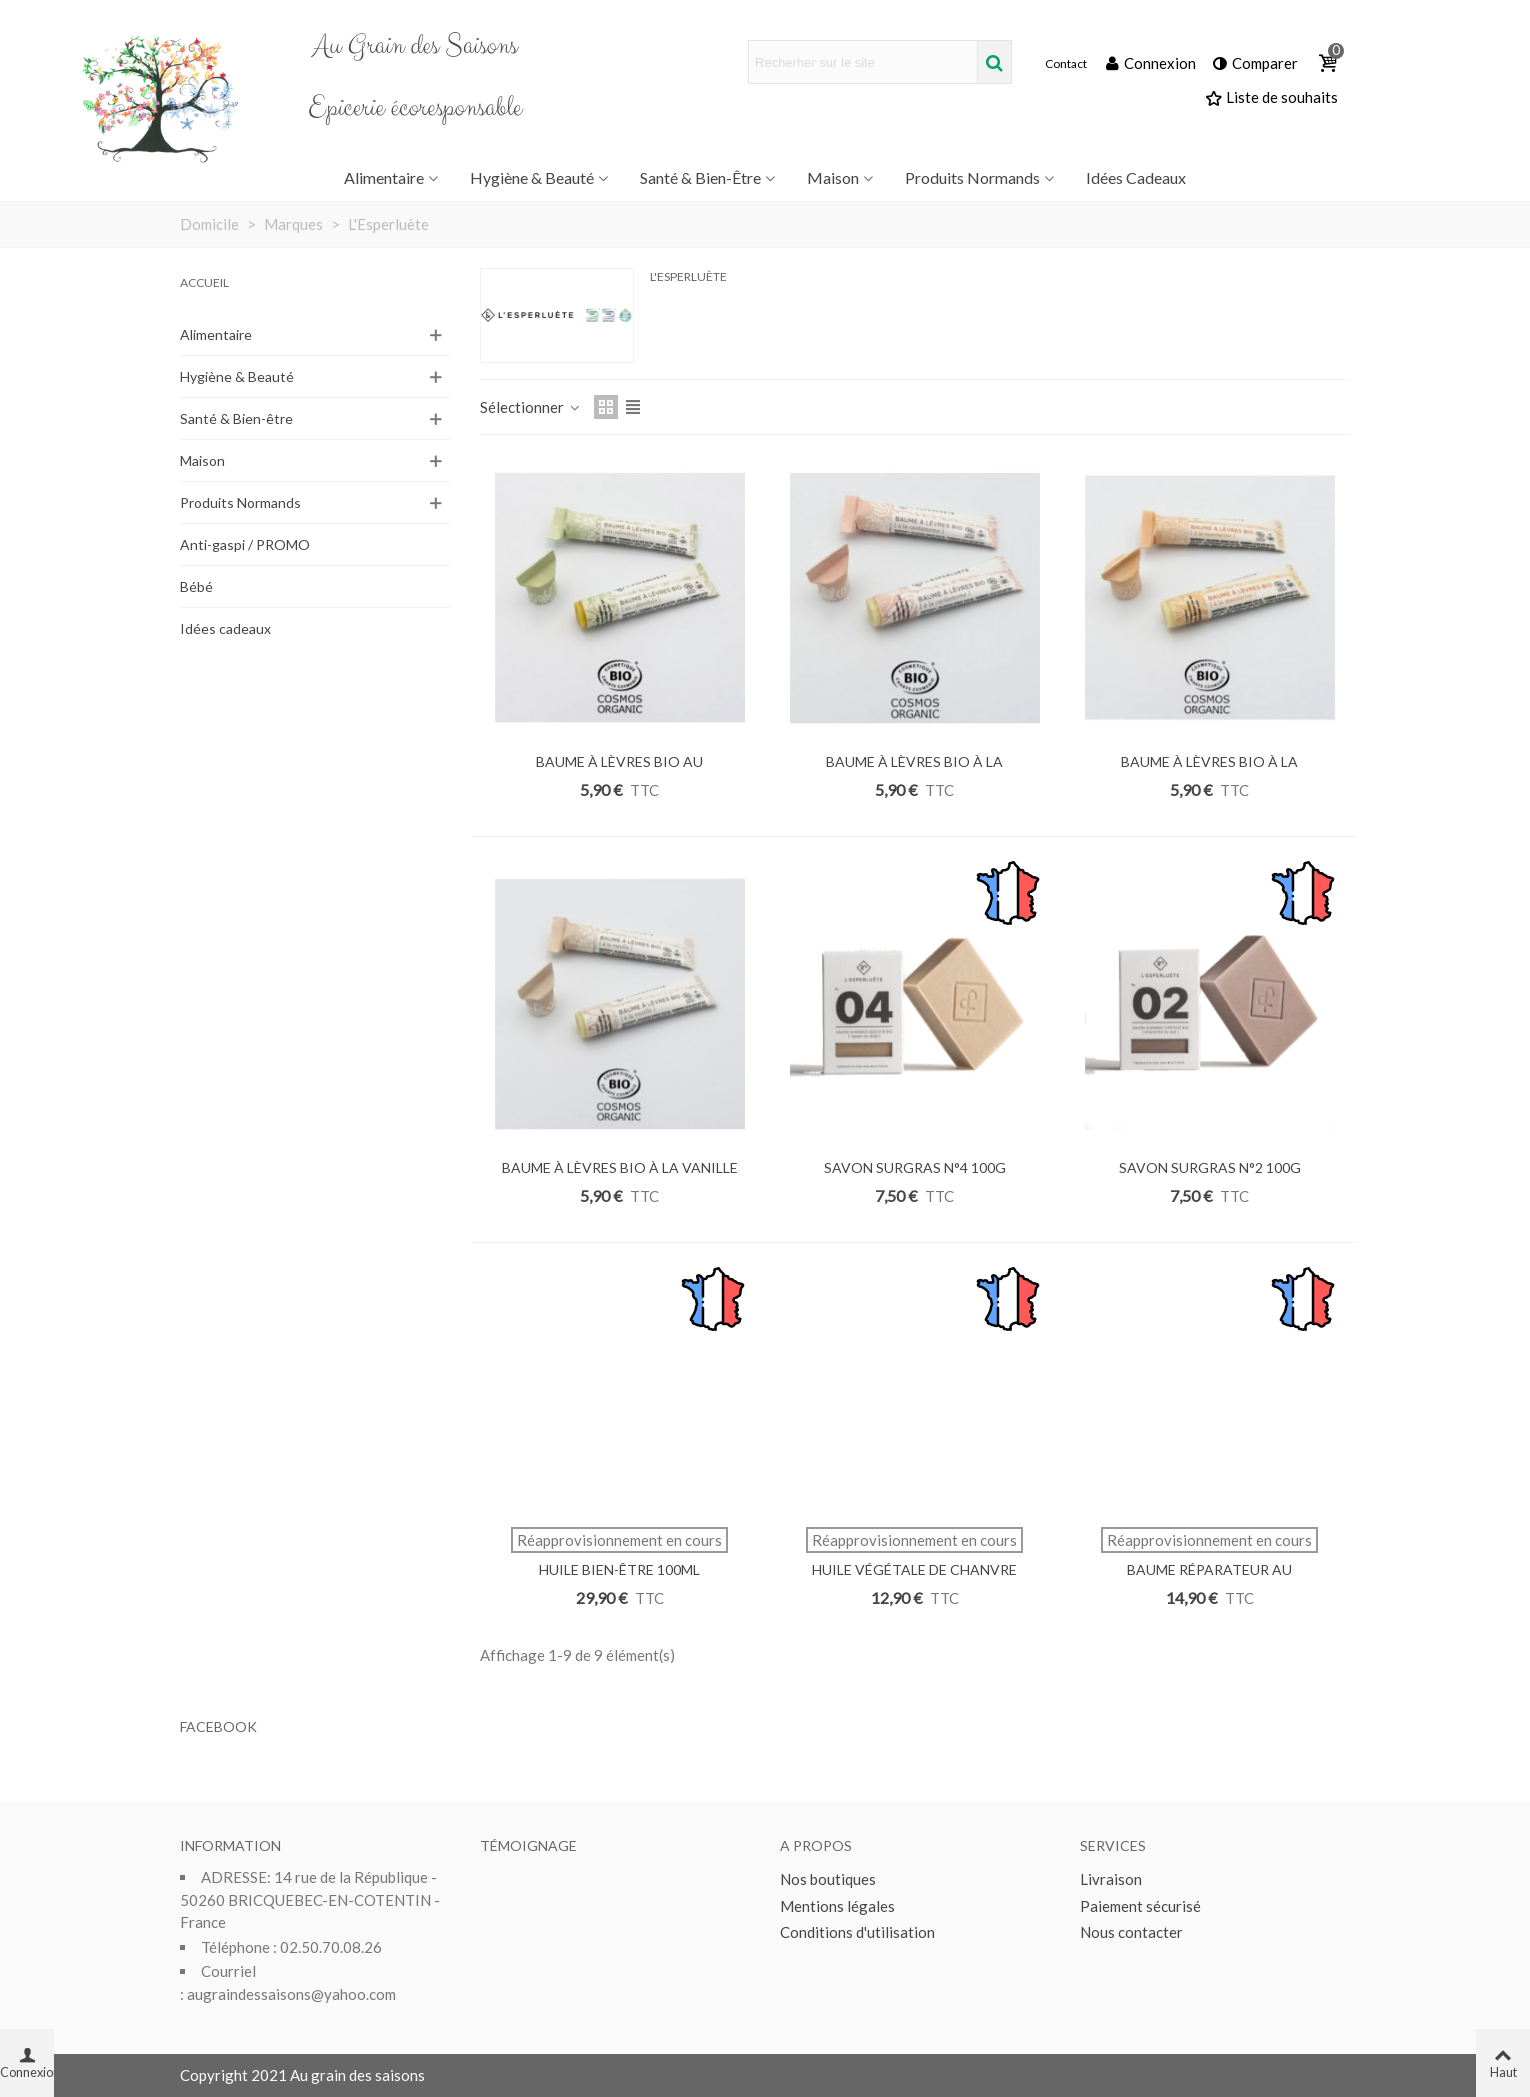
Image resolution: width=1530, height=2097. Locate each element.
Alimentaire (384, 177)
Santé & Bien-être (700, 177)
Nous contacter (1131, 1932)
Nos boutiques (828, 1879)
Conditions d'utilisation (857, 1932)
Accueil (204, 282)
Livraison (1111, 1879)
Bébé (196, 586)
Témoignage (528, 1845)
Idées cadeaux (225, 628)
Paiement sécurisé (1140, 1906)
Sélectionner (531, 407)
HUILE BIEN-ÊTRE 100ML (619, 1569)
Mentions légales (837, 1906)
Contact (1066, 64)
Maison (833, 177)
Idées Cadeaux (1136, 177)
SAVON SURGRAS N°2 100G (1210, 1167)
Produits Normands (972, 177)
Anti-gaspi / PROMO (245, 544)
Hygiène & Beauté (532, 177)
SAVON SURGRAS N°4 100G (915, 1167)
